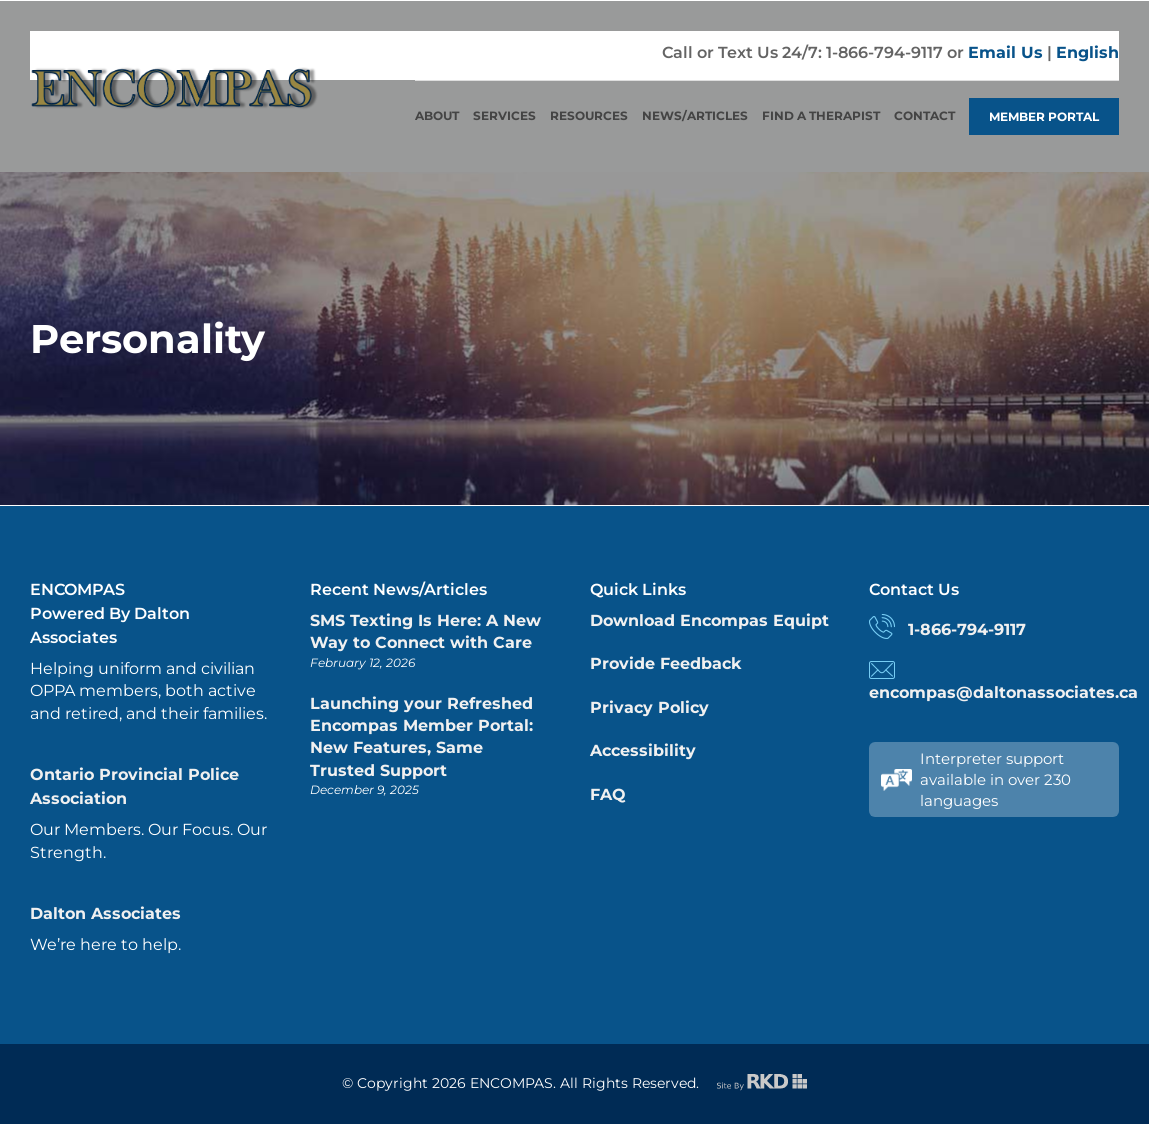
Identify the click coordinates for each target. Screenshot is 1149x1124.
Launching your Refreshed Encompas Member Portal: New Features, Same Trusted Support (421, 737)
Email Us (1005, 52)
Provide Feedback (665, 663)
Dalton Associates (105, 913)
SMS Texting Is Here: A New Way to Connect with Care (425, 631)
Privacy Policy (649, 707)
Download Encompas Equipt (709, 620)
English (1087, 52)
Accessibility (643, 750)
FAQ (608, 794)
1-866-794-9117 (967, 629)
